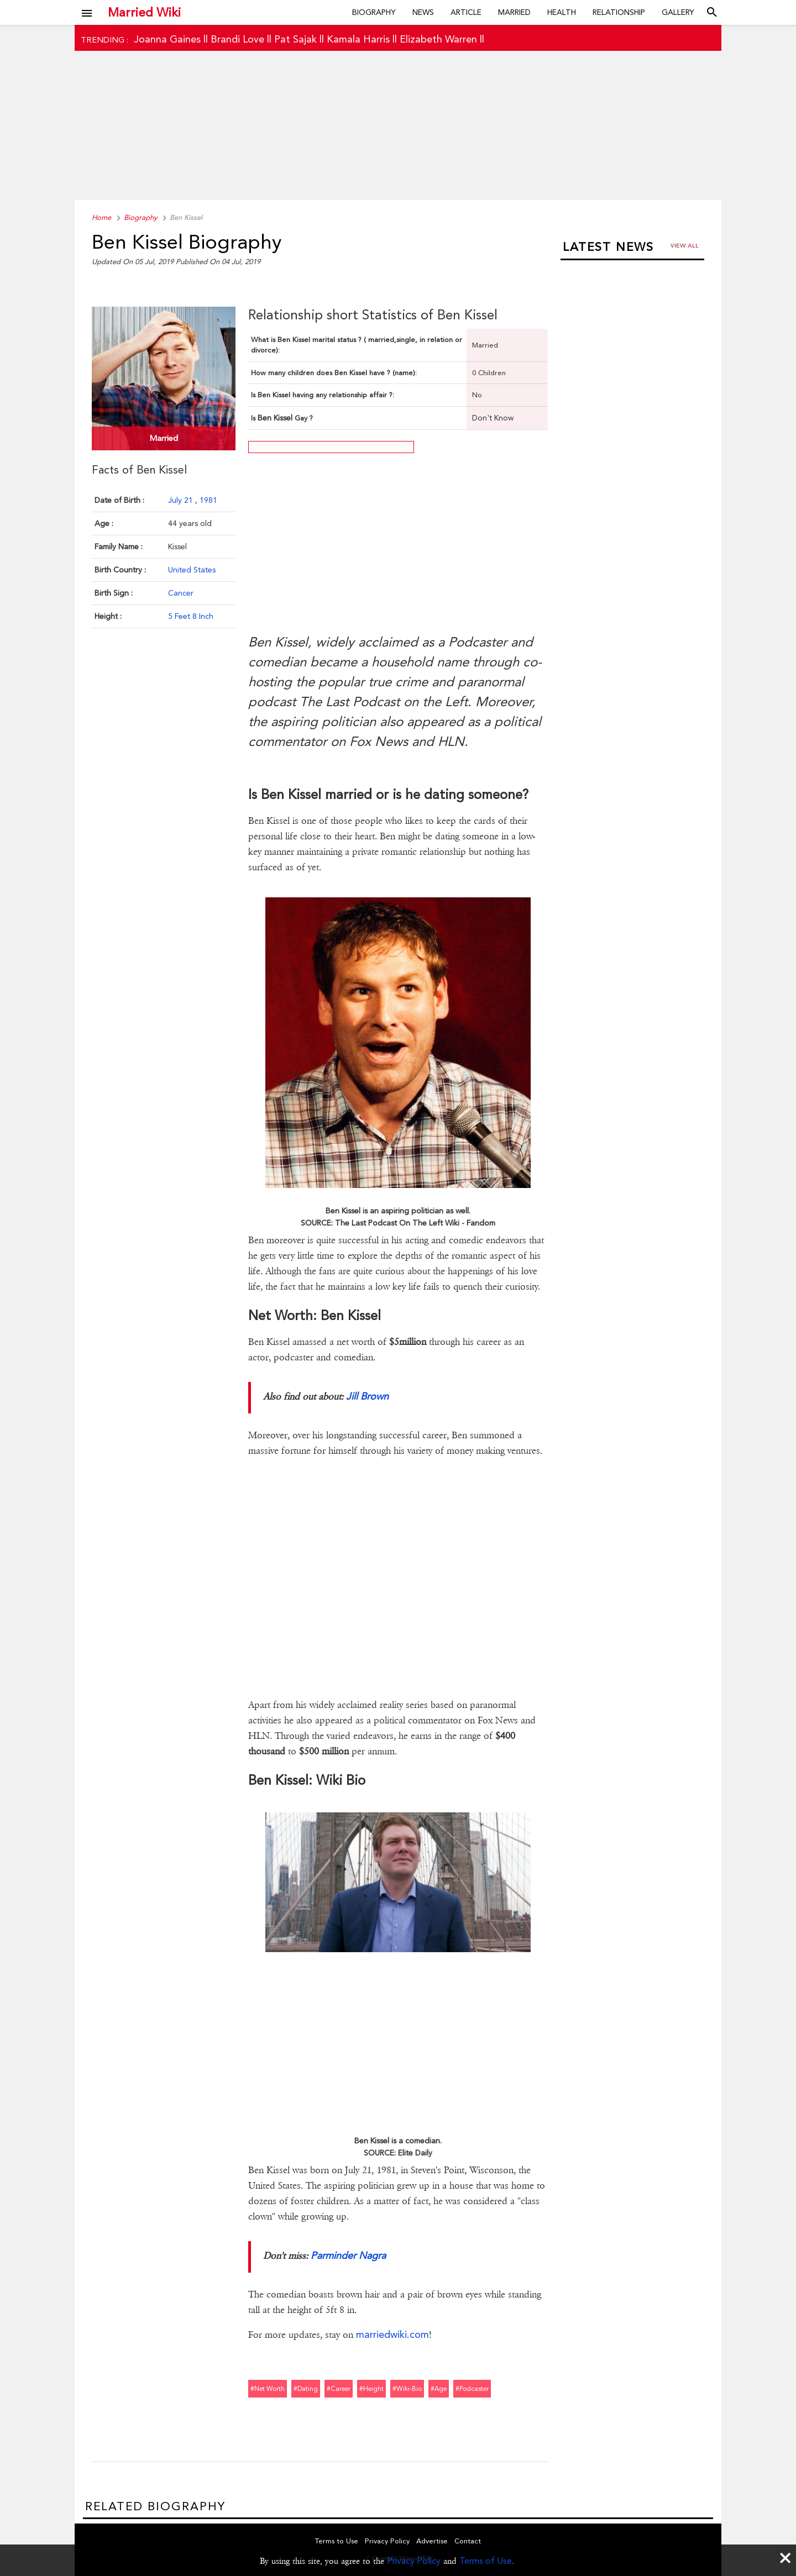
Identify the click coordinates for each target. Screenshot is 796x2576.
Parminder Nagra (348, 2255)
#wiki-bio (407, 2389)
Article (466, 12)
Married (514, 12)
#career (338, 2389)
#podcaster (472, 2389)
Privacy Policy (414, 2561)
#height (371, 2389)
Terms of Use (485, 2561)
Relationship (619, 12)
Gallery (678, 12)
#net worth (267, 2389)
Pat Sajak (295, 39)
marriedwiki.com (392, 2334)
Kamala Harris (358, 39)
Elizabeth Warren (438, 39)
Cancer (180, 592)
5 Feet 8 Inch (190, 616)
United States (192, 569)
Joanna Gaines (167, 39)
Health (561, 12)
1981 (208, 500)
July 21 (181, 500)
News (423, 12)
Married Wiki (144, 12)
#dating (306, 2389)
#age (439, 2389)
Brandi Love (237, 39)
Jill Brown (367, 1396)
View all (685, 245)
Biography (374, 12)
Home (101, 217)
